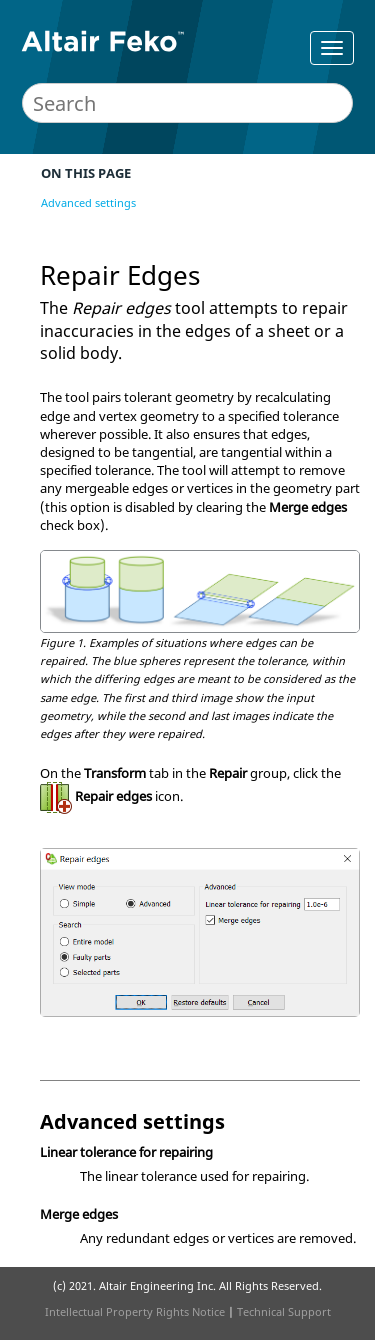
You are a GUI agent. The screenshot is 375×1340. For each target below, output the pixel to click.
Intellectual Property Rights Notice (135, 1311)
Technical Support (284, 1311)
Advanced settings (88, 202)
